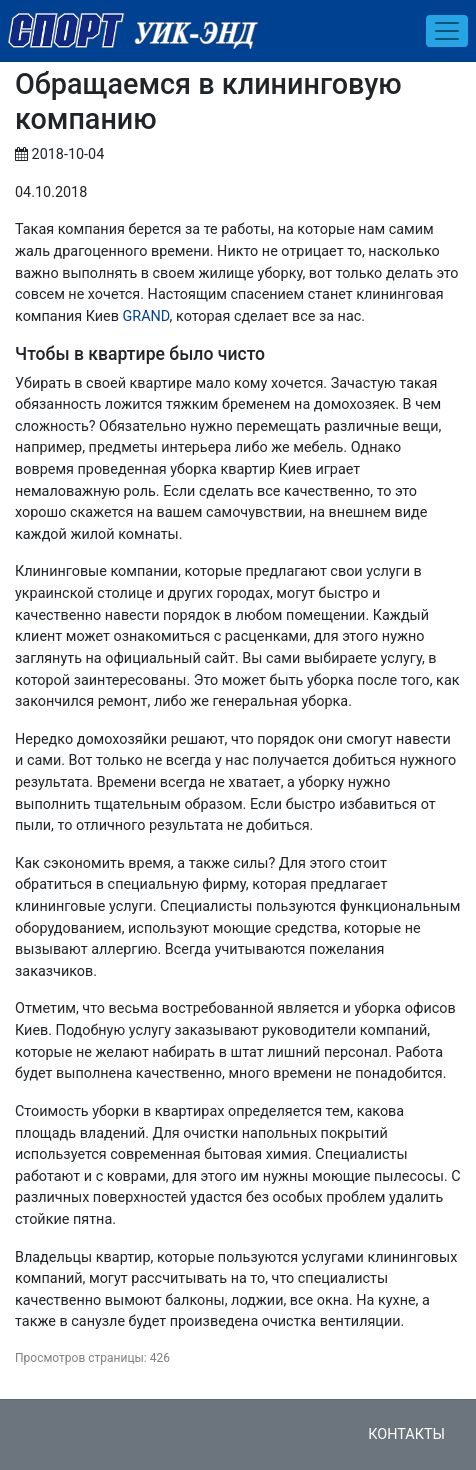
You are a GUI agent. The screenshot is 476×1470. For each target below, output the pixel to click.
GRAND (146, 316)
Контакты (406, 1434)
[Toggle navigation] (447, 31)
